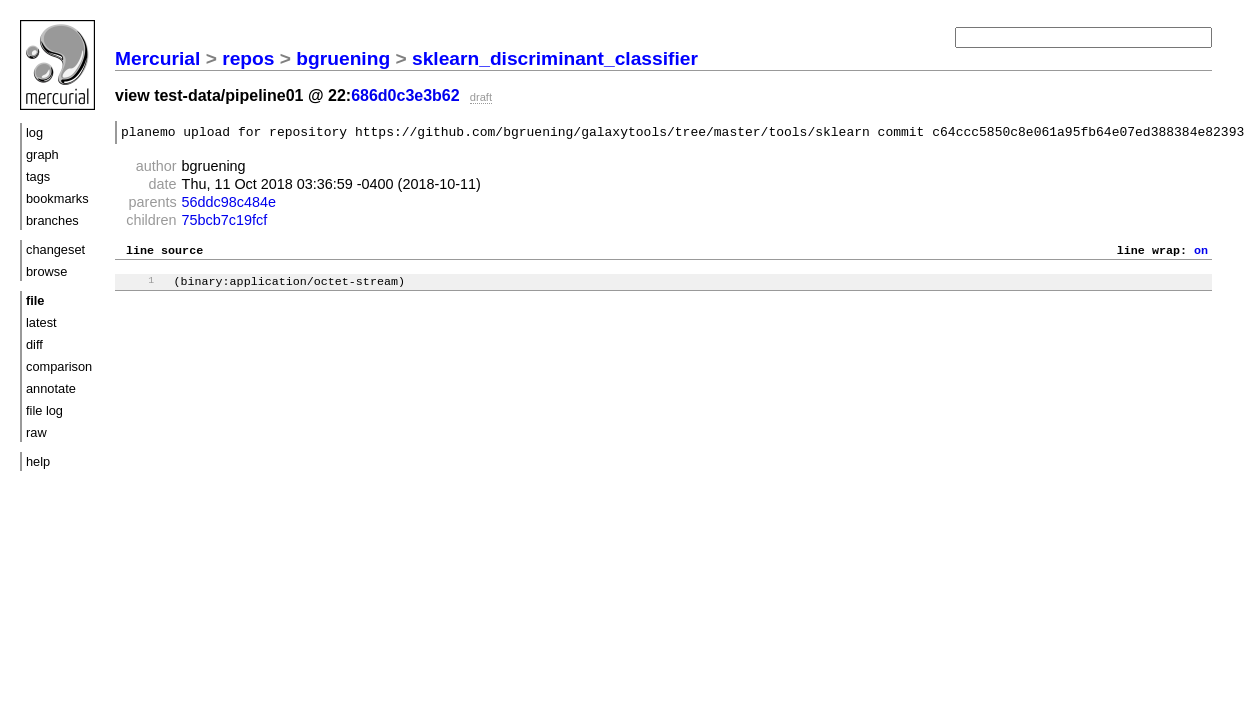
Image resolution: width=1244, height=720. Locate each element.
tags (38, 176)
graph (42, 154)
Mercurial (157, 58)
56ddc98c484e (229, 205)
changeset (55, 249)
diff (34, 344)
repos (248, 58)
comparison (59, 366)
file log (44, 410)
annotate (51, 388)
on (1201, 255)
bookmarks (57, 198)
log (34, 132)
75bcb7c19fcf (225, 223)
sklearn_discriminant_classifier (555, 58)
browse (46, 271)
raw (36, 432)
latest (41, 322)
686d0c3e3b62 (405, 95)
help (38, 461)
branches (52, 220)
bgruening (343, 58)
